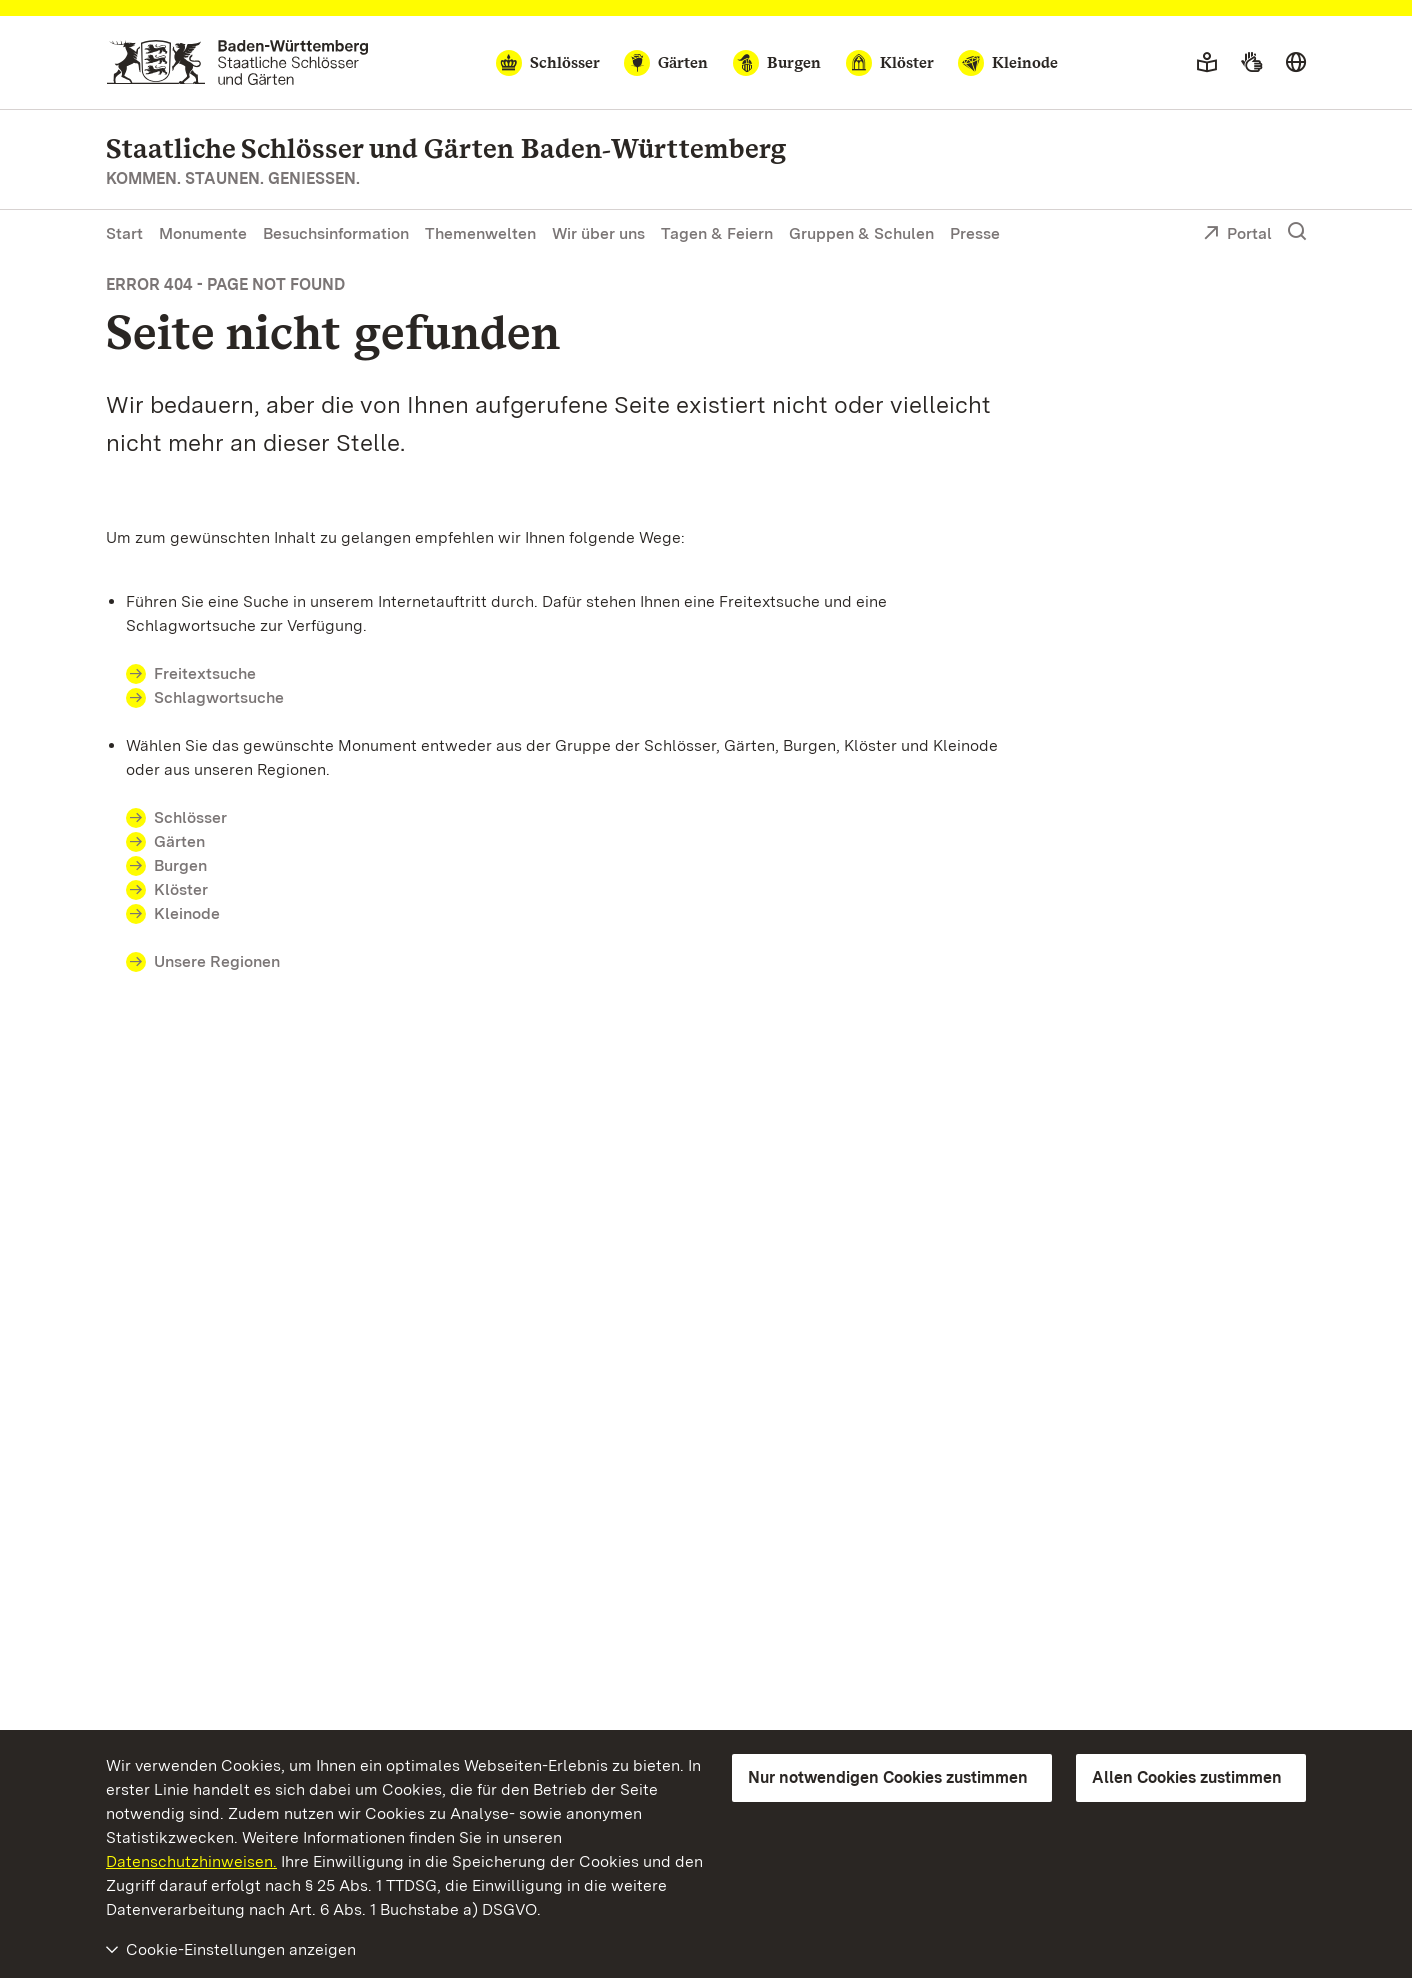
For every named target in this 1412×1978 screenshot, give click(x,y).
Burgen (180, 865)
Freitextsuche (217, 673)
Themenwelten (480, 233)
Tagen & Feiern (717, 233)
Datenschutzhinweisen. (191, 1861)
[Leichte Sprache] (1207, 63)
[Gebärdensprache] (1251, 63)
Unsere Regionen (217, 961)
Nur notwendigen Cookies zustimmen (888, 1777)
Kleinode (187, 913)
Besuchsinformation (336, 233)
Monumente (203, 233)
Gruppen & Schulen (861, 233)
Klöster (181, 889)
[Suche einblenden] (1297, 232)
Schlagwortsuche (219, 697)
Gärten (179, 841)
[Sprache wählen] (1296, 63)
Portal (1237, 235)
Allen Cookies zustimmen (1187, 1777)
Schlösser (190, 817)
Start (124, 233)
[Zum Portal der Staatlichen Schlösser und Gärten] (237, 62)
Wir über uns (598, 233)
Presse (975, 233)
